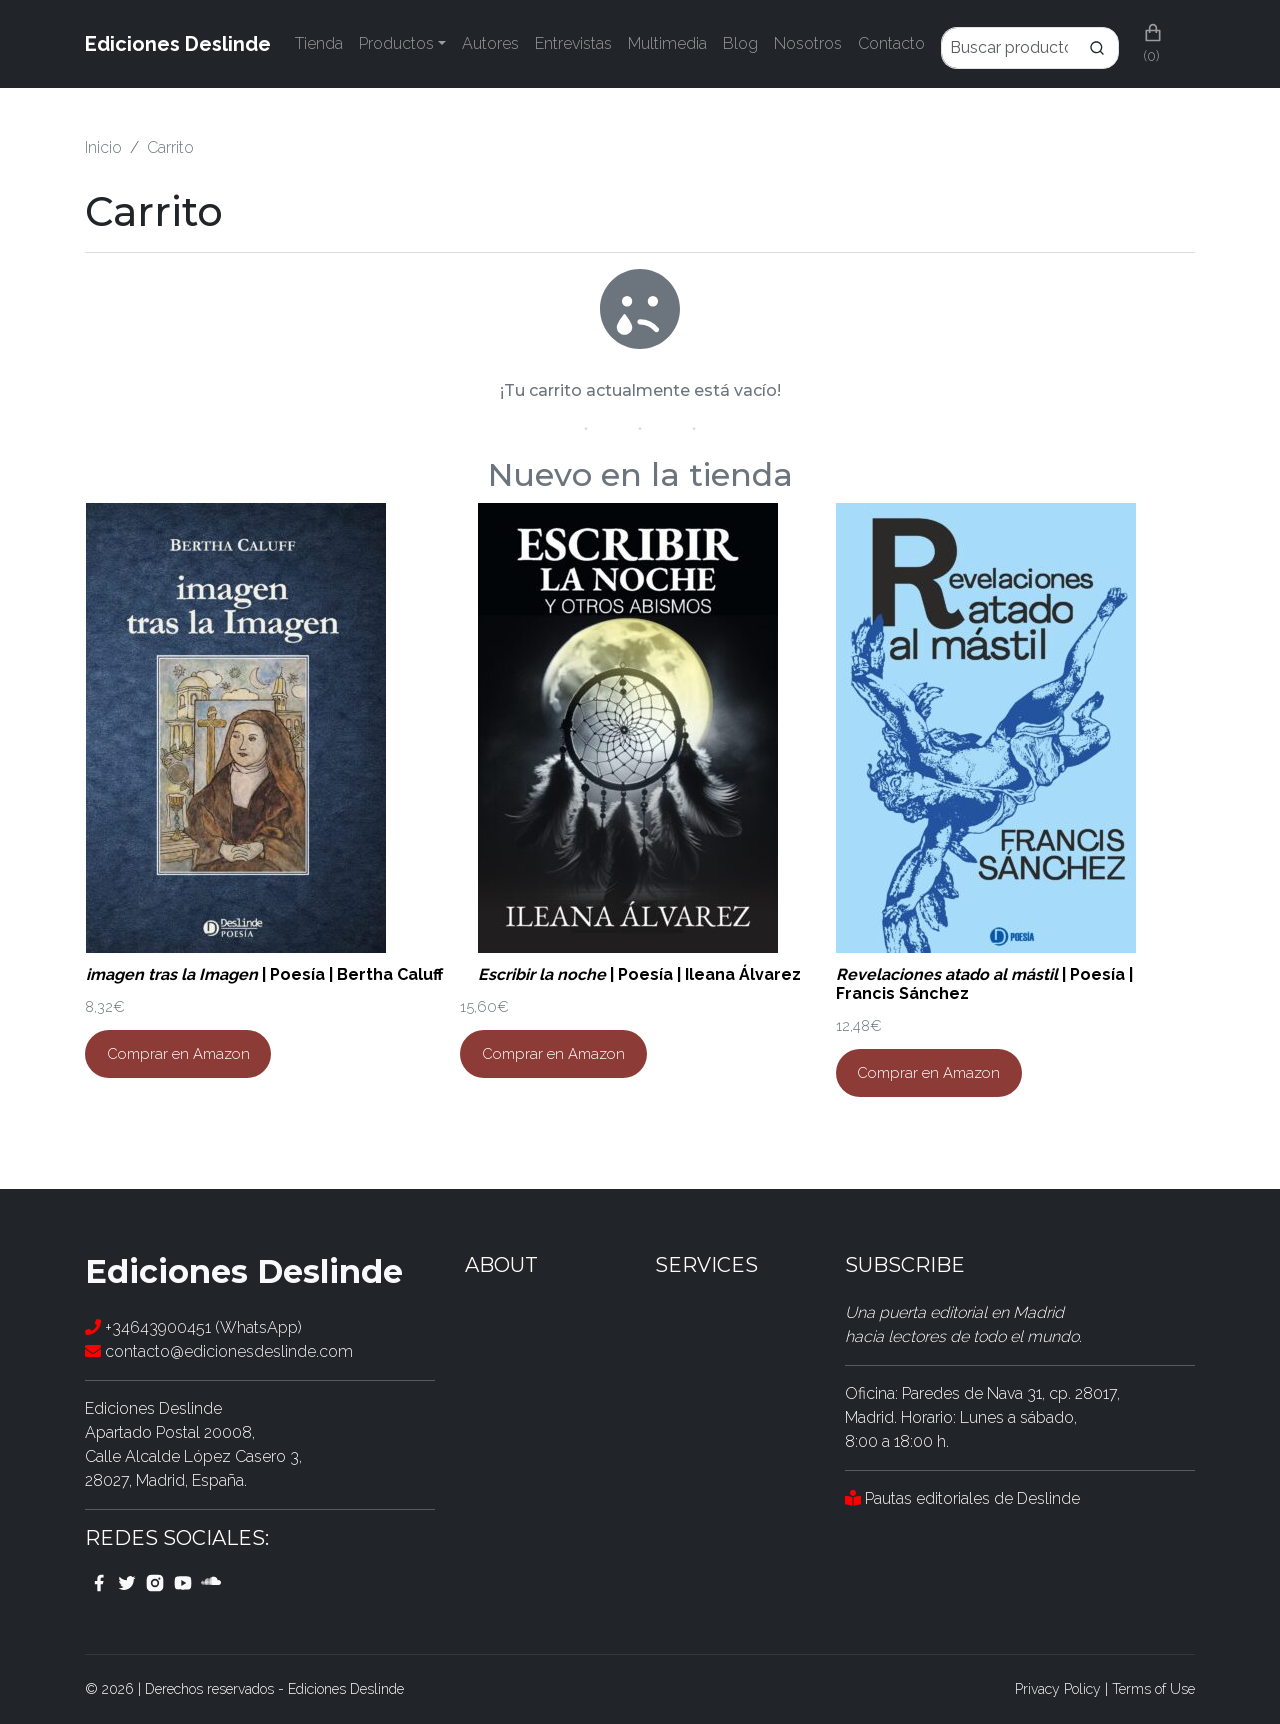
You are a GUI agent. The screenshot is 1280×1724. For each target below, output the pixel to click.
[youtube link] (183, 1582)
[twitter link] (127, 1582)
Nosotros (808, 43)
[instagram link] (155, 1582)
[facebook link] (99, 1582)
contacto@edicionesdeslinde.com (219, 1351)
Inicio (103, 147)
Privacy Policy (1058, 1689)
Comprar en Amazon (178, 1053)
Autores (490, 43)
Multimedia (667, 43)
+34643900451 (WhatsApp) (193, 1327)
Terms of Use (1153, 1689)
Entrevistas (573, 43)
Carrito (170, 147)
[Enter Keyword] (1008, 48)
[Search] (1097, 48)
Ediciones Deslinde (178, 44)
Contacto (891, 43)
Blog (740, 43)
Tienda (319, 43)
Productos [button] (396, 43)
